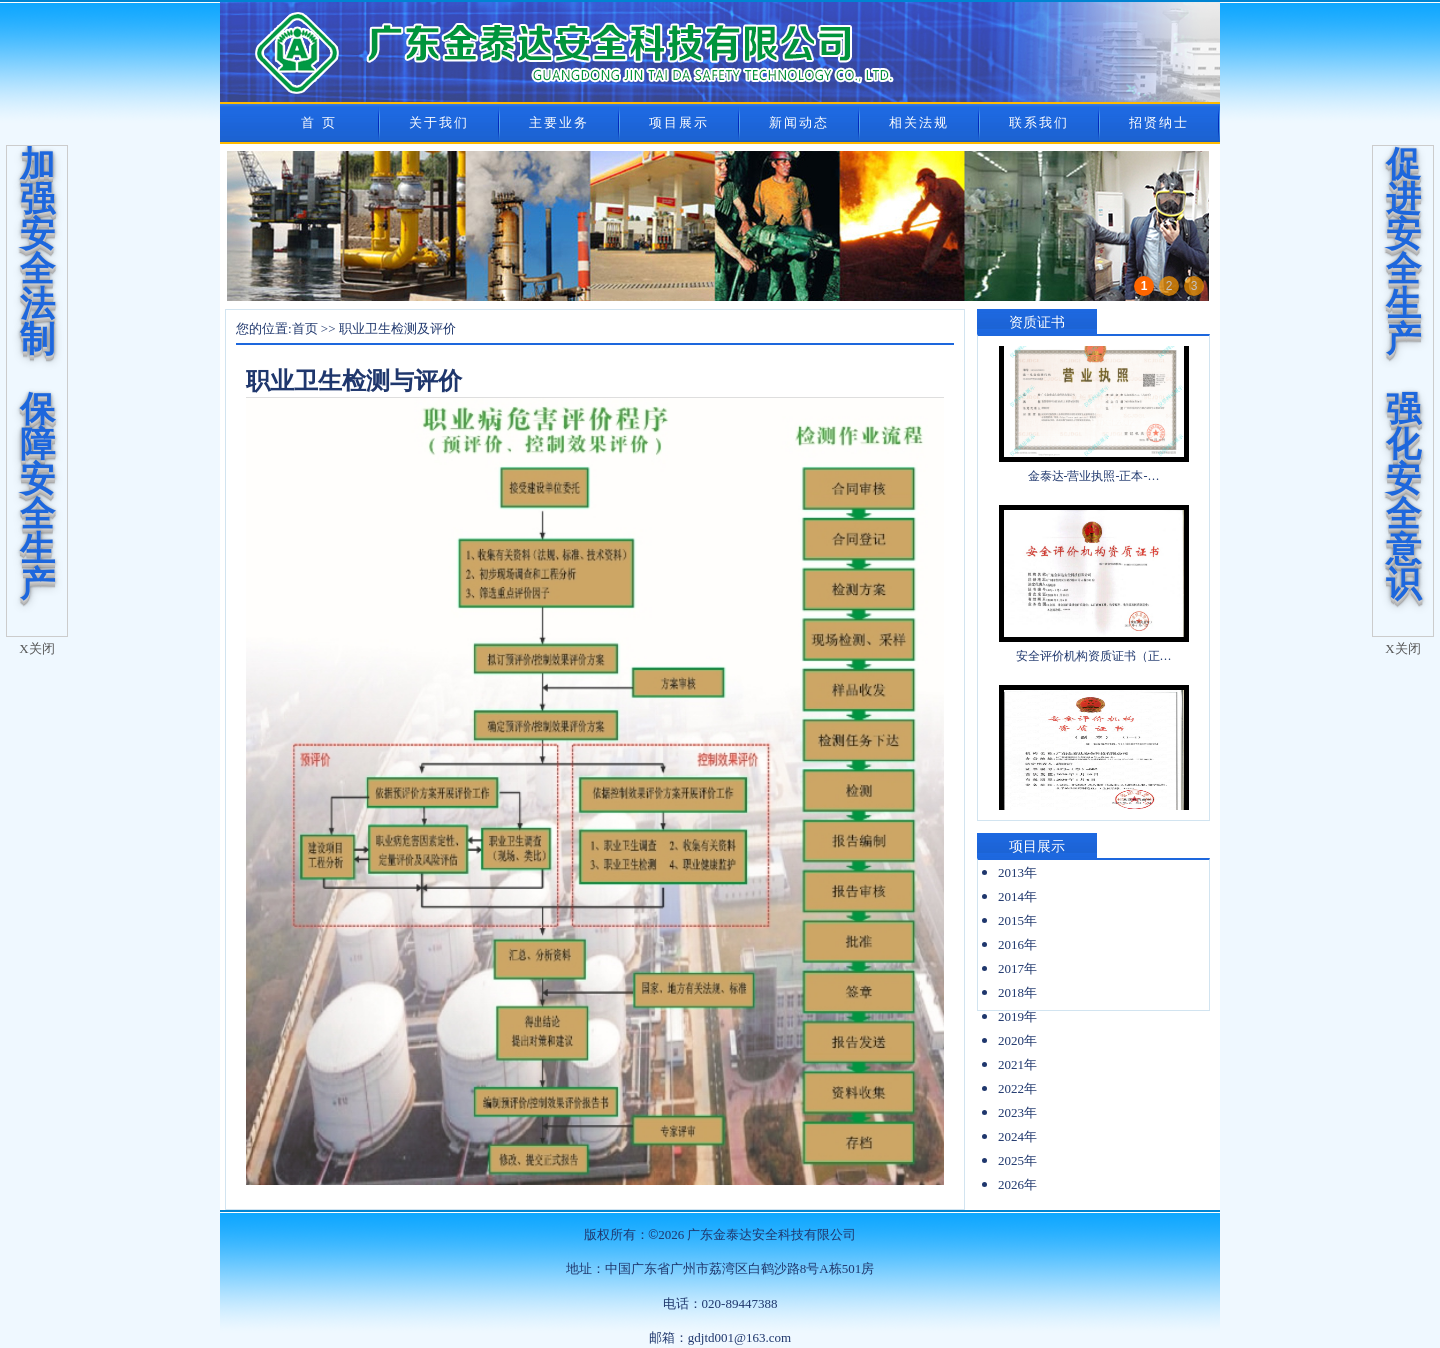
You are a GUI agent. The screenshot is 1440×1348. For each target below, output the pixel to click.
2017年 (1017, 968)
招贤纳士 (1159, 122)
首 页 (318, 122)
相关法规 (919, 122)
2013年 (1017, 872)
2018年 (1017, 992)
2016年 (1017, 944)
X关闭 (36, 648)
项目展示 (679, 122)
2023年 (1017, 1112)
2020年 (1017, 1040)
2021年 (1017, 1064)
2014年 (1017, 896)
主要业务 (559, 122)
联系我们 (1039, 122)
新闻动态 (799, 122)
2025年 (1017, 1160)
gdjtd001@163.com (739, 1337)
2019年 (1017, 1016)
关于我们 (439, 122)
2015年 (1017, 920)
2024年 (1017, 1136)
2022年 (1017, 1088)
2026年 (1017, 1184)
